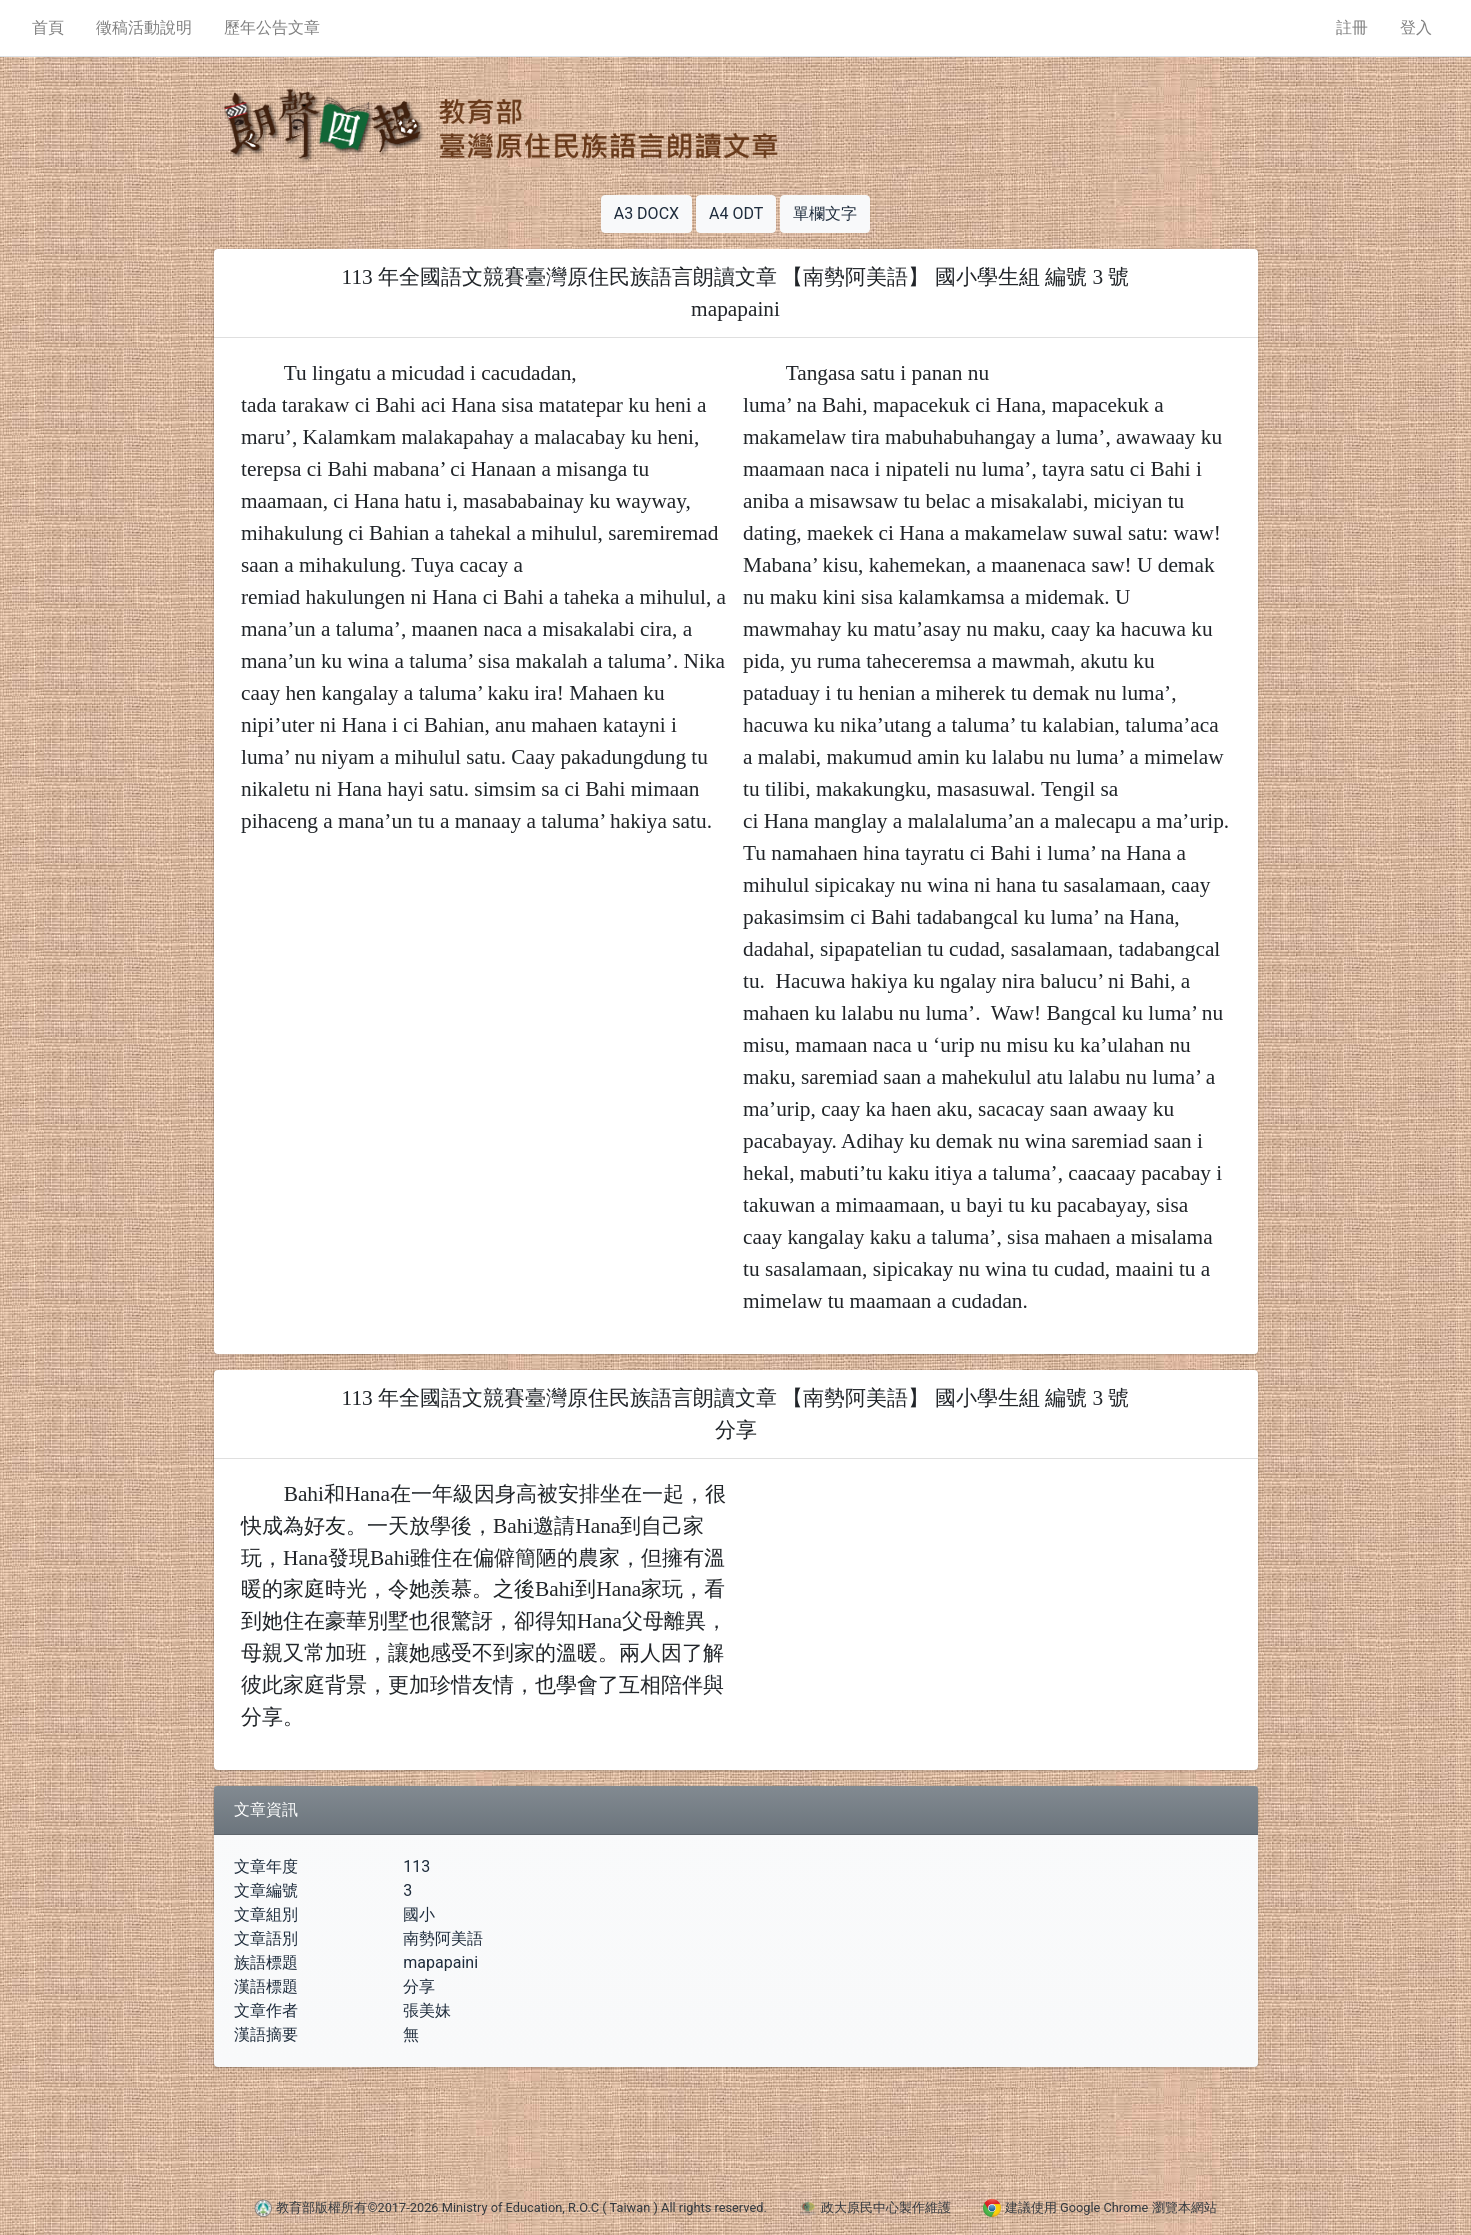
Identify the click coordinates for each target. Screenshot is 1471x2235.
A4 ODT (736, 213)
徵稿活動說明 (144, 27)
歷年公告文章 (272, 27)
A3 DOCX (646, 213)
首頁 (48, 27)
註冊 (1352, 27)
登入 (1416, 27)
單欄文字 (825, 213)
